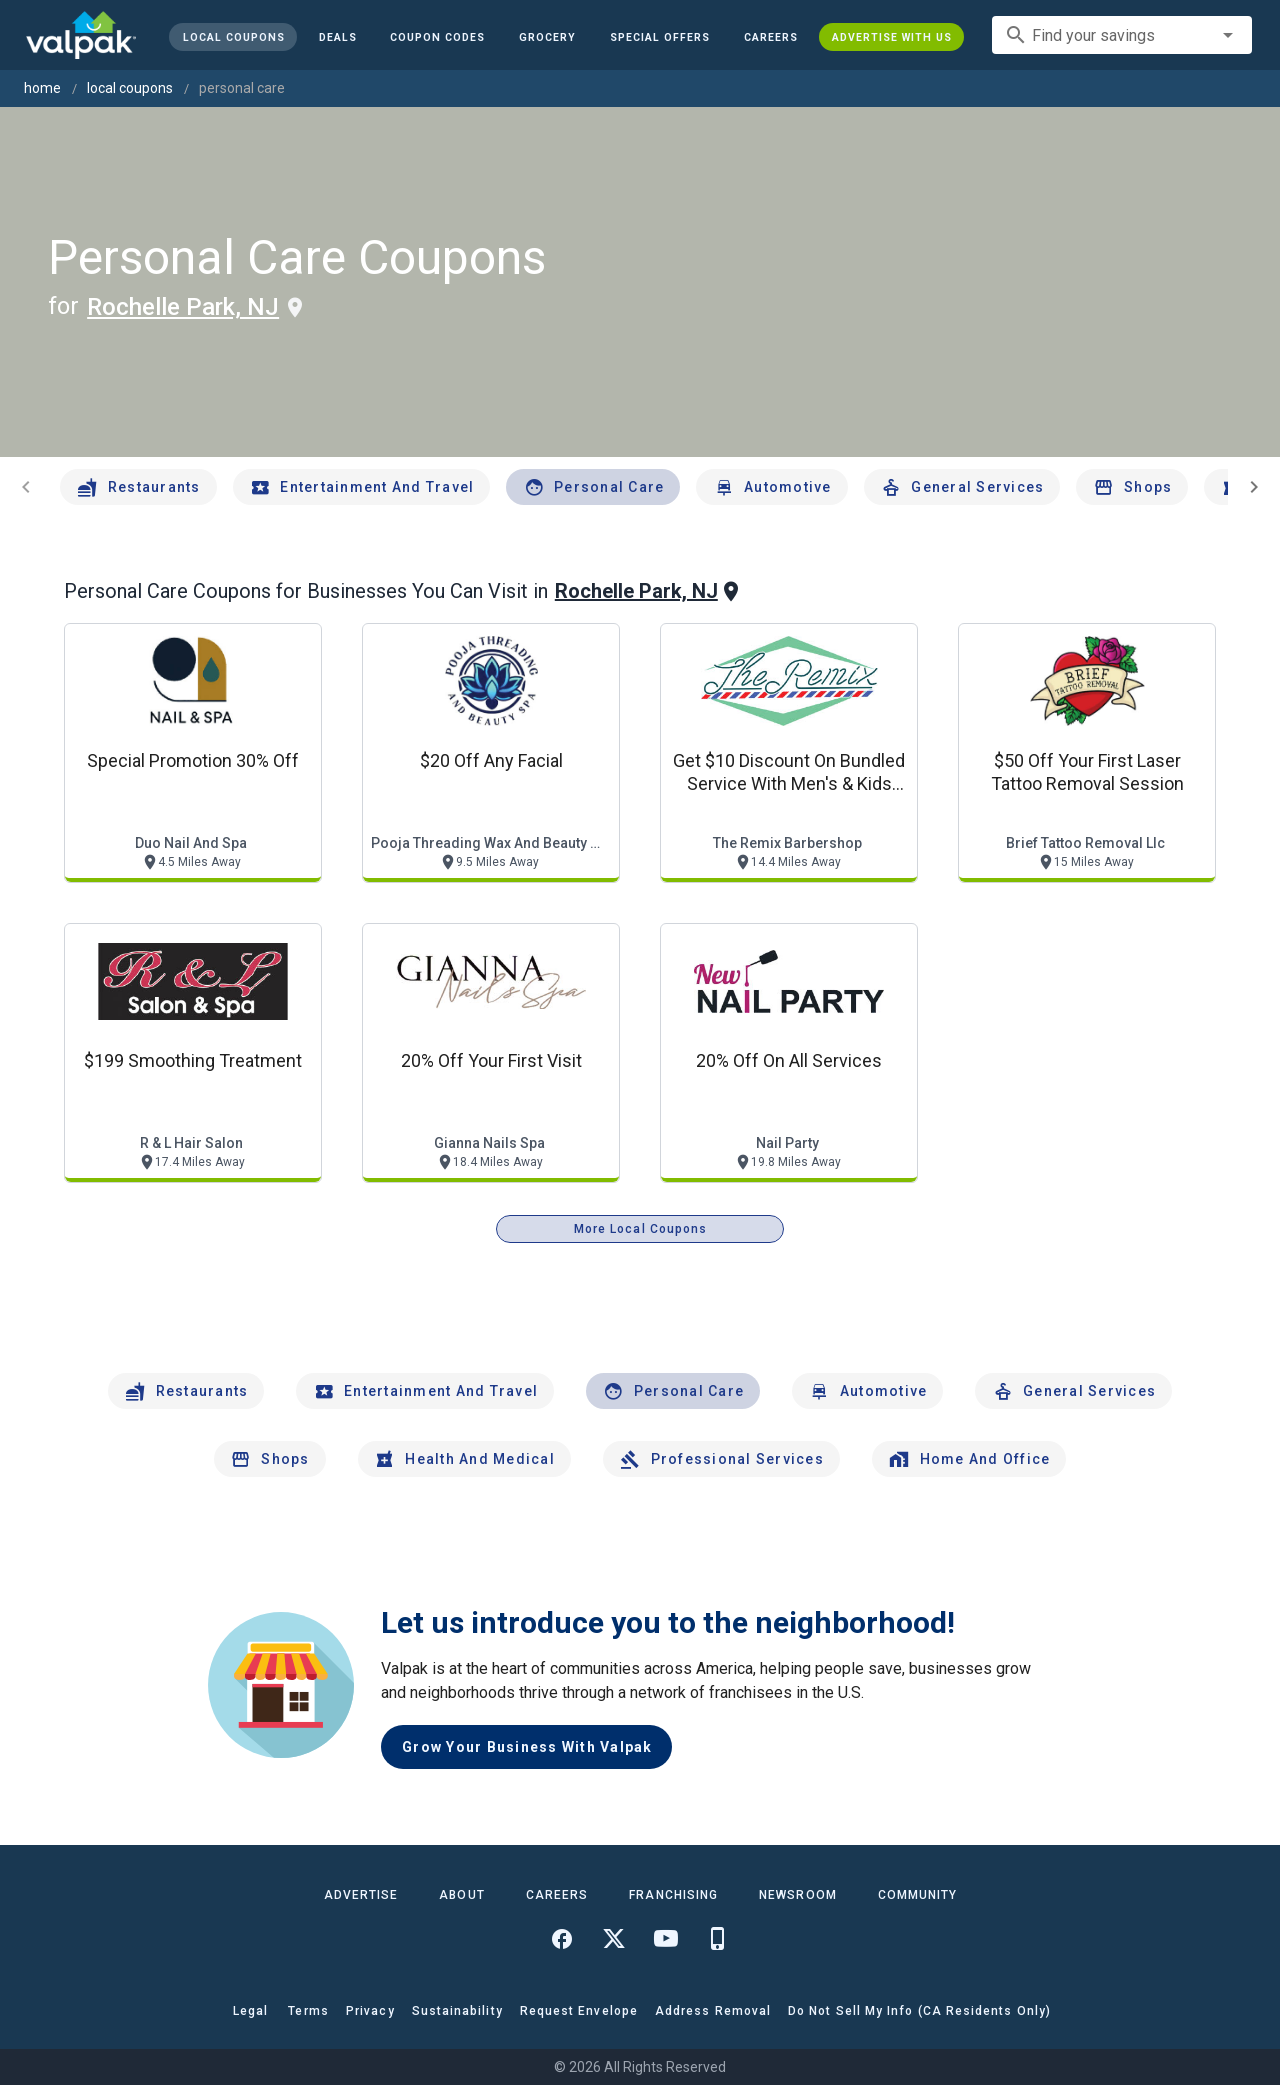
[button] (660, 37)
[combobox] (1122, 35)
